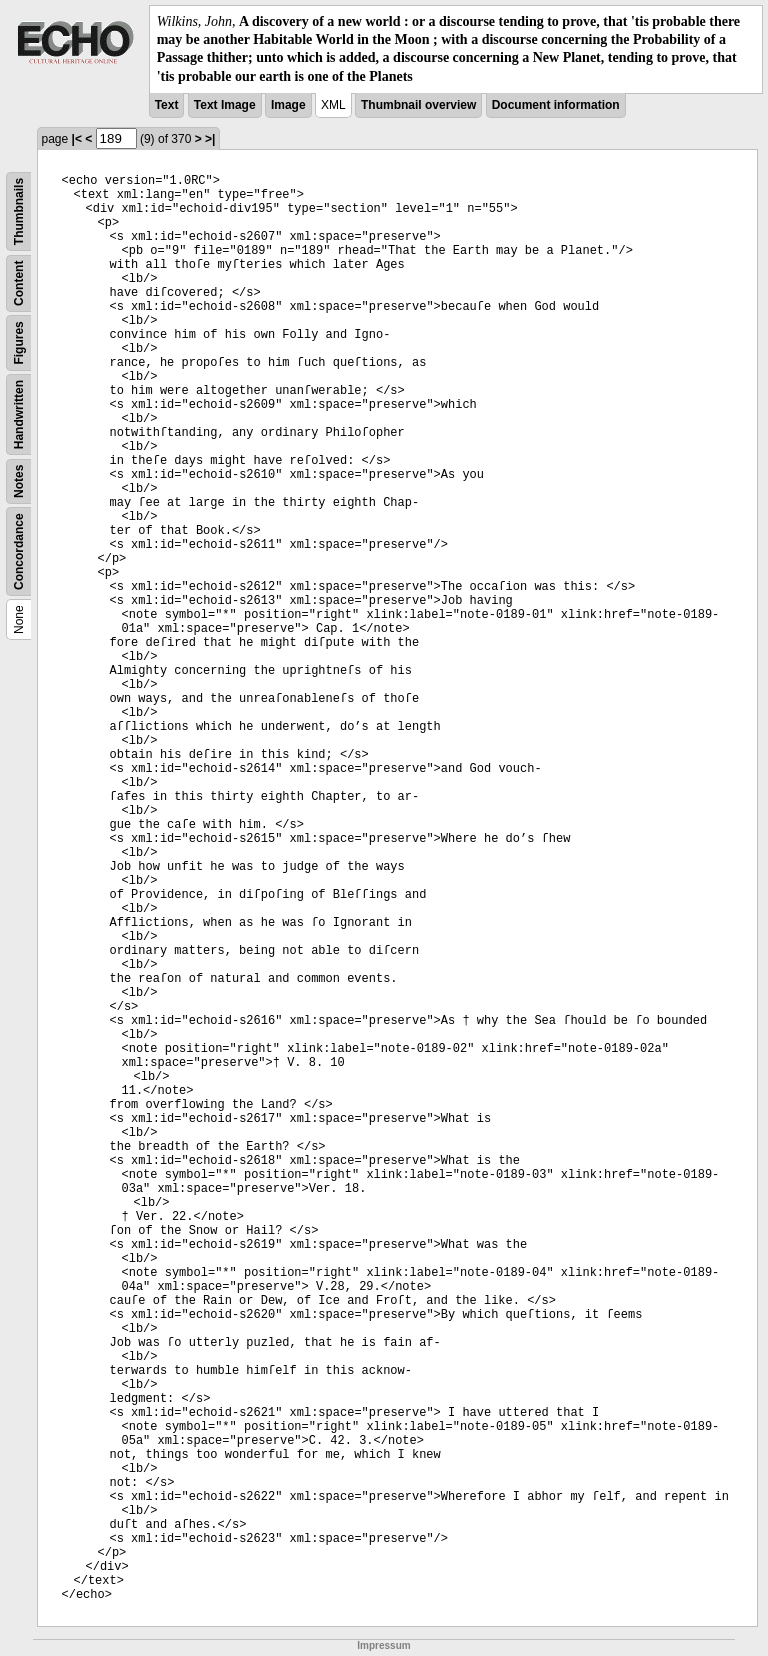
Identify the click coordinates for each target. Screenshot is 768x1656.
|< (77, 139)
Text (167, 105)
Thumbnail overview (418, 105)
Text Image (225, 105)
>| (210, 139)
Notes (19, 480)
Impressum (383, 1645)
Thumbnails (19, 211)
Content (19, 282)
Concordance (19, 551)
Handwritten (19, 414)
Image (288, 105)
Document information (556, 105)
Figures (19, 342)
